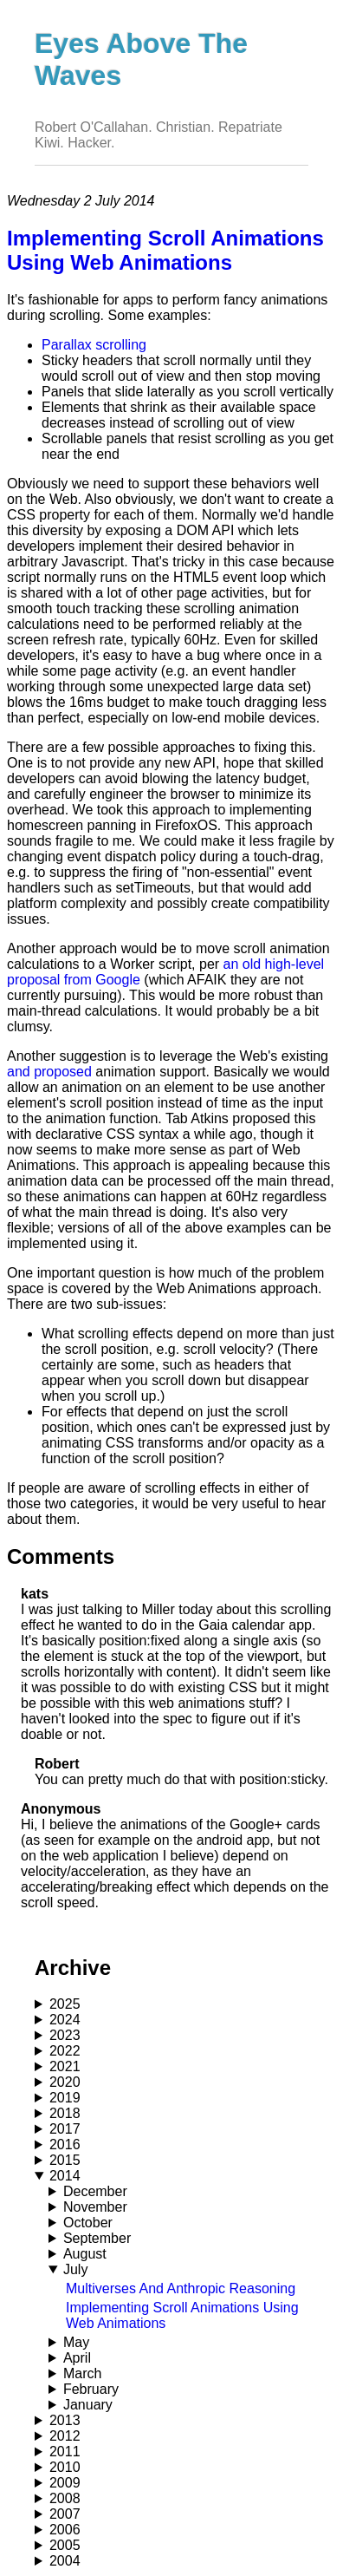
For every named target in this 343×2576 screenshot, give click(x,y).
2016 (65, 2144)
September (97, 2238)
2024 (65, 2019)
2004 (65, 2560)
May (76, 2342)
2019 (65, 2097)
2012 (65, 2436)
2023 (65, 2035)
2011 (65, 2451)
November (95, 2207)
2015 (65, 2160)
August (85, 2253)
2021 (65, 2066)
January (88, 2404)
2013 (65, 2420)
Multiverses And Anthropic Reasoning (180, 2288)
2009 (65, 2482)
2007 (65, 2514)
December (95, 2191)
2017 (65, 2129)
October (88, 2222)
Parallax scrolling (94, 344)
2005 (65, 2545)
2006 (65, 2529)
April (77, 2357)
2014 (65, 2175)
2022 (65, 2050)
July (75, 2269)
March (82, 2373)
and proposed (49, 1071)
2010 (65, 2467)
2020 (65, 2082)
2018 (65, 2113)
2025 (65, 2004)
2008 (65, 2498)
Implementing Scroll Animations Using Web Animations (165, 250)
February (91, 2389)
